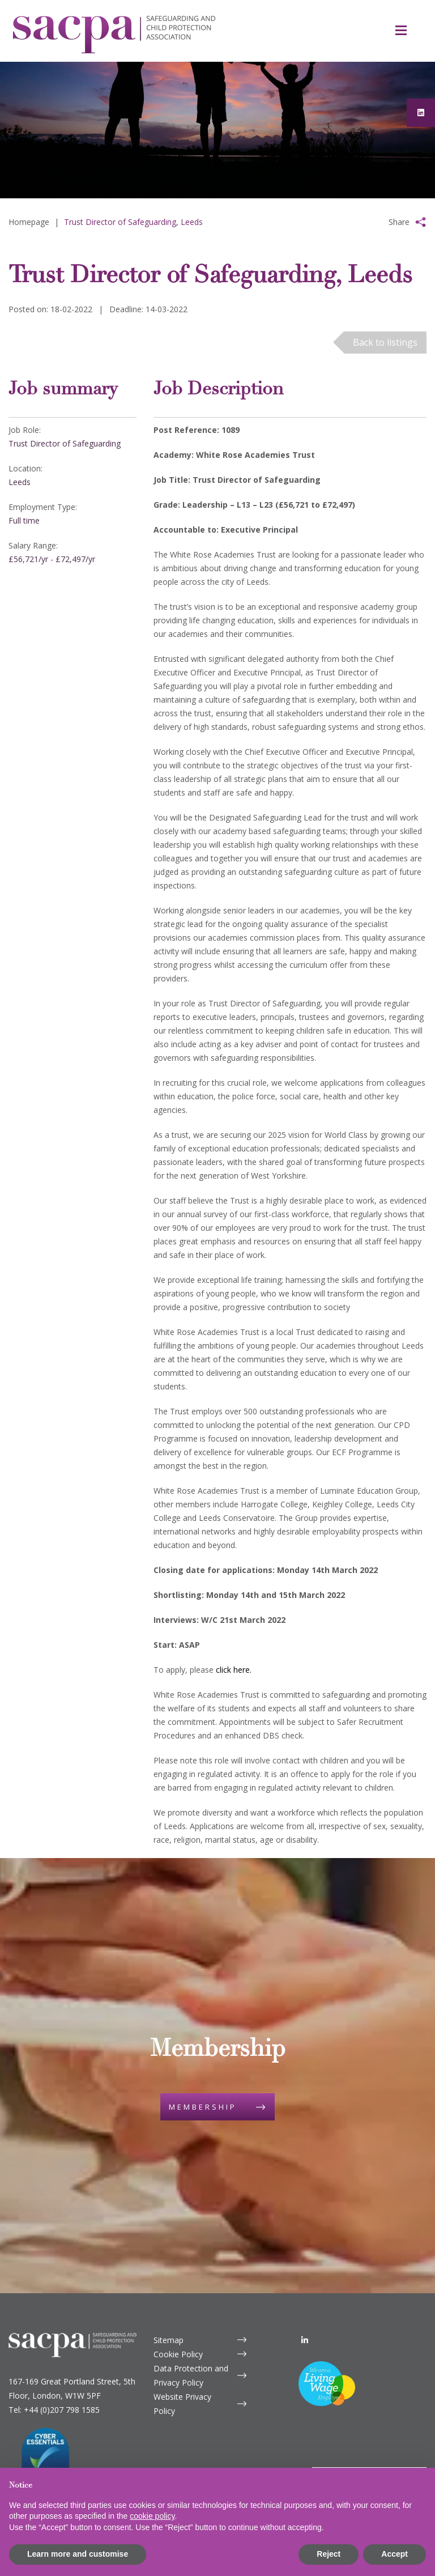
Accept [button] (394, 2553)
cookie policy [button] (152, 2515)
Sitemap (168, 2304)
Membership (203, 2089)
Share (399, 221)
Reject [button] (328, 2553)
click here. (233, 1669)
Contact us (354, 2446)
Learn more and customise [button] (77, 2553)
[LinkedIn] (304, 2304)
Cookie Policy (178, 2318)
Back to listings (385, 342)
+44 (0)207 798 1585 (62, 2374)
